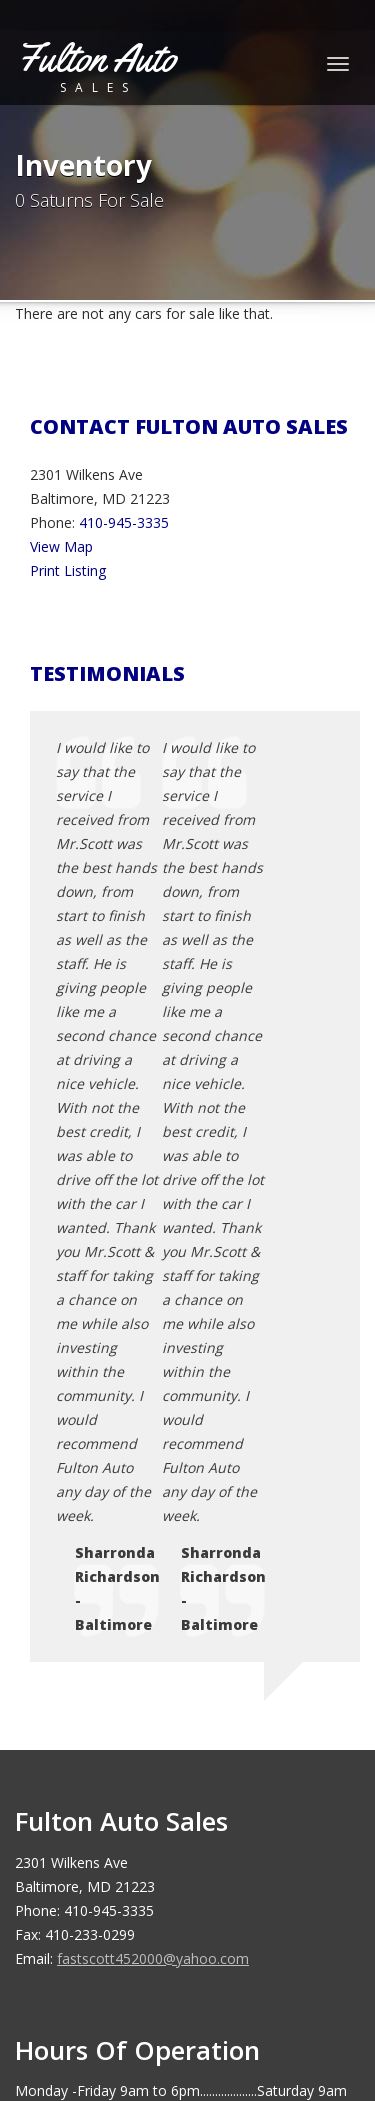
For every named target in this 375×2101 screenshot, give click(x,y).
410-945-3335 (124, 522)
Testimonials (111, 1743)
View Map (61, 546)
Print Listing (68, 570)
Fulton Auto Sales (160, 1971)
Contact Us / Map (127, 1671)
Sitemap (96, 1767)
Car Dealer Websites (90, 1995)
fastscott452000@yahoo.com (153, 1382)
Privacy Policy (114, 1695)
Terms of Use (114, 1719)
